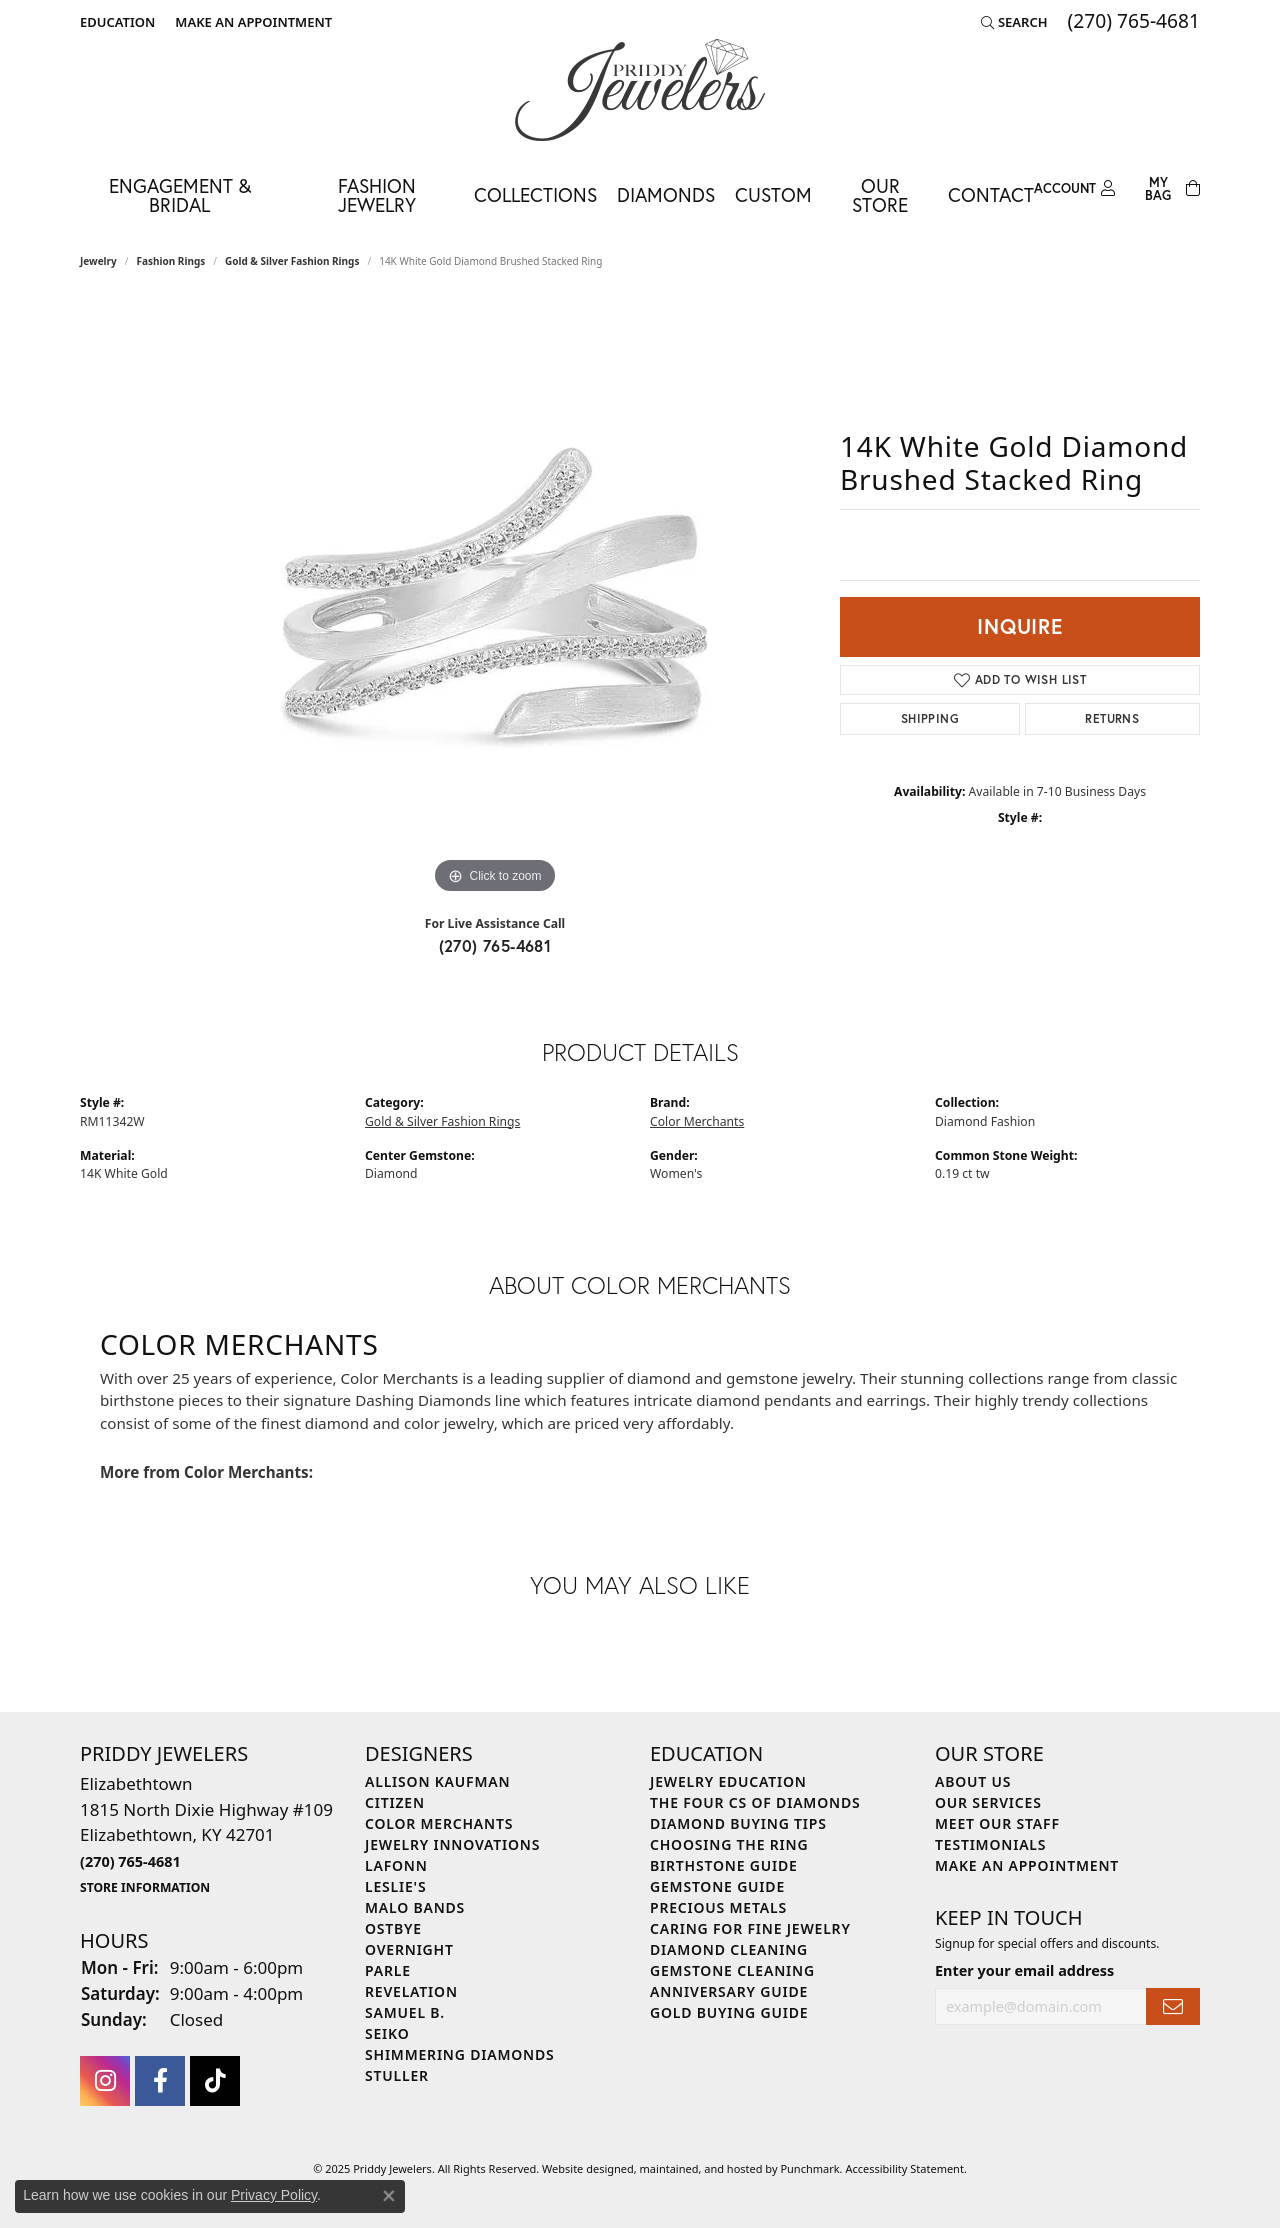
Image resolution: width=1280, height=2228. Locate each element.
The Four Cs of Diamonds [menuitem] (755, 1802)
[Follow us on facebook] (160, 2080)
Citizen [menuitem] (395, 1802)
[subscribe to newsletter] (1173, 2006)
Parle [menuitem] (388, 1970)
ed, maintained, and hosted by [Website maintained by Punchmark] (701, 2167)
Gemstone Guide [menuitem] (717, 1886)
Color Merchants (697, 1121)
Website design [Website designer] (581, 2167)
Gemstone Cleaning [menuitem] (732, 1970)
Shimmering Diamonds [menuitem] (460, 2054)
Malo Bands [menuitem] (415, 1907)
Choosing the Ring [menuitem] (729, 1844)
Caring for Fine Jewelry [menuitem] (750, 1928)
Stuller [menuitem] (397, 2075)
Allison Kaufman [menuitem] (437, 1781)
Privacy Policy (274, 2195)
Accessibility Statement (904, 2167)
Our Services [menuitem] (988, 1802)
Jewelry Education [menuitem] (728, 1781)
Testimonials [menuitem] (990, 1844)
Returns (1112, 718)
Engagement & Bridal (180, 195)
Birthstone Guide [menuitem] (724, 1865)
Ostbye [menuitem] (393, 1928)
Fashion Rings (171, 261)
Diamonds (666, 194)
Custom (773, 194)
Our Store (880, 195)
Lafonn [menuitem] (396, 1865)
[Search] (1014, 22)
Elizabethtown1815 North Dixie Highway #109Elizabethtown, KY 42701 (206, 1834)
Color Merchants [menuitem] (439, 1823)
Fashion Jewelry (377, 195)
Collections (535, 194)
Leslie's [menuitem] (395, 1886)
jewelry (98, 261)
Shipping (930, 718)
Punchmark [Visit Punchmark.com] (809, 2167)
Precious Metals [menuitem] (718, 1907)
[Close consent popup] (389, 2196)
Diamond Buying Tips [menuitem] (738, 1823)
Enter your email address (1024, 1969)
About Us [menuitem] (973, 1781)
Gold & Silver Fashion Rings (292, 261)
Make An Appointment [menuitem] (1027, 1865)
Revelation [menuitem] (411, 1991)
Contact (991, 194)
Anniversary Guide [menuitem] (729, 1991)
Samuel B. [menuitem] (405, 2012)
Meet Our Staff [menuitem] (997, 1823)
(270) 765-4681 (495, 945)
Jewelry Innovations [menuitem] (452, 1844)
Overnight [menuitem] (409, 1949)
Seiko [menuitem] (387, 2033)
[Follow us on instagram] (105, 2080)
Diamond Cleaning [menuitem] (729, 1949)
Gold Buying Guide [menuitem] (729, 2012)
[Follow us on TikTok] (215, 2080)
